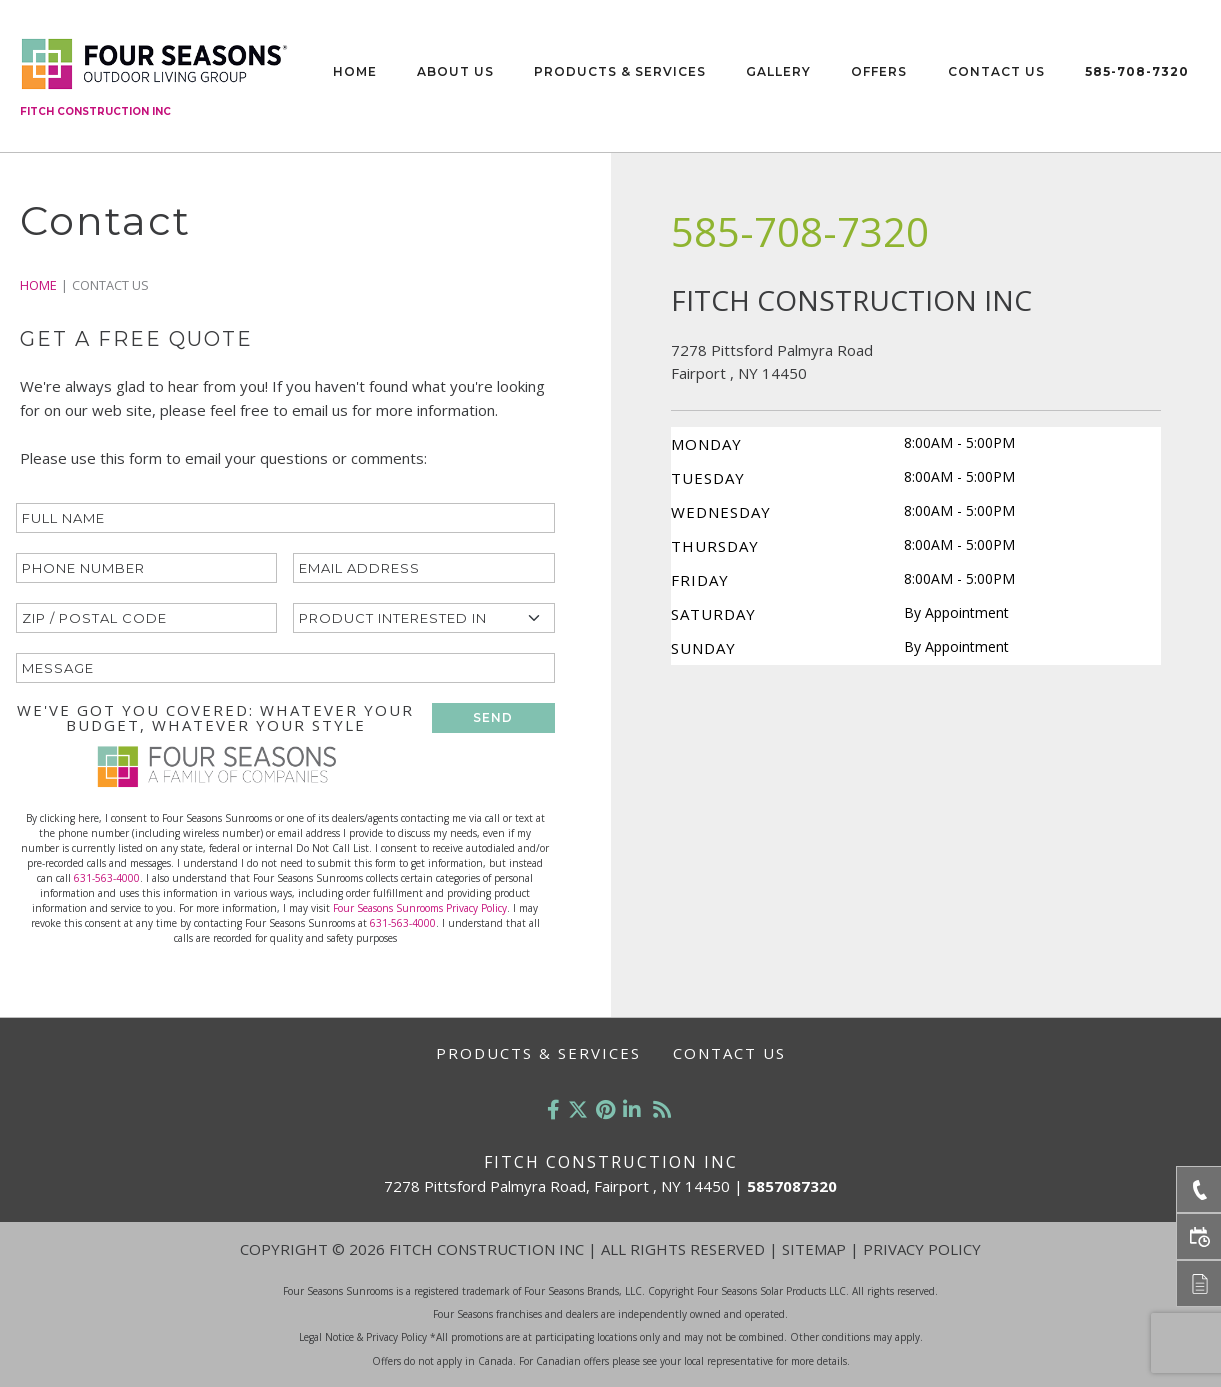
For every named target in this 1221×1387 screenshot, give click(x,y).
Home (355, 71)
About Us (455, 71)
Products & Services (620, 71)
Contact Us (996, 71)
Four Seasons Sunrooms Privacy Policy (420, 908)
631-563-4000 (107, 878)
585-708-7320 (1137, 71)
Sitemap (814, 1249)
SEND (493, 717)
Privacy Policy (922, 1249)
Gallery (778, 71)
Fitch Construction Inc (95, 111)
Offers (879, 71)
